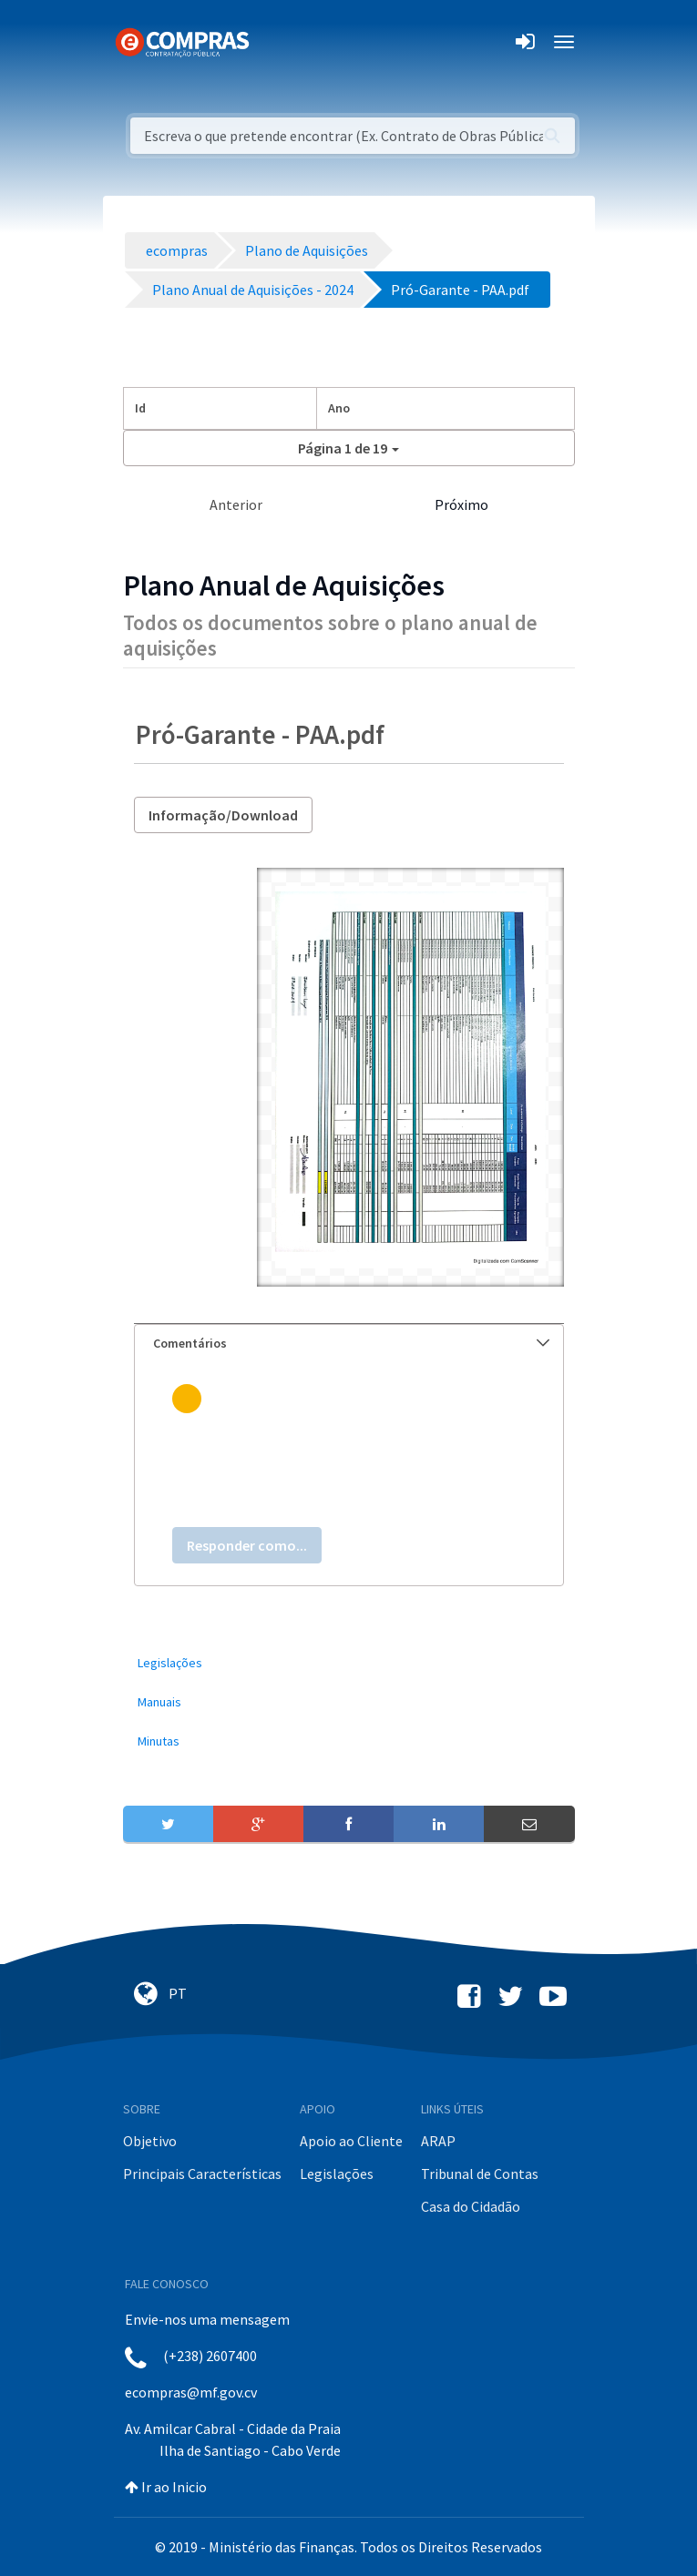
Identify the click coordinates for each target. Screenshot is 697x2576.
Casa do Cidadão (470, 2206)
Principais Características (202, 2173)
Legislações (337, 2173)
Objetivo (150, 2141)
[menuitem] (349, 1663)
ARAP (438, 2141)
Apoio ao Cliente (351, 2141)
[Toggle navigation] (275, 42)
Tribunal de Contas (479, 2173)
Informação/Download (223, 815)
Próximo (461, 504)
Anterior (236, 504)
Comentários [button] (351, 1343)
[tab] (349, 1343)
